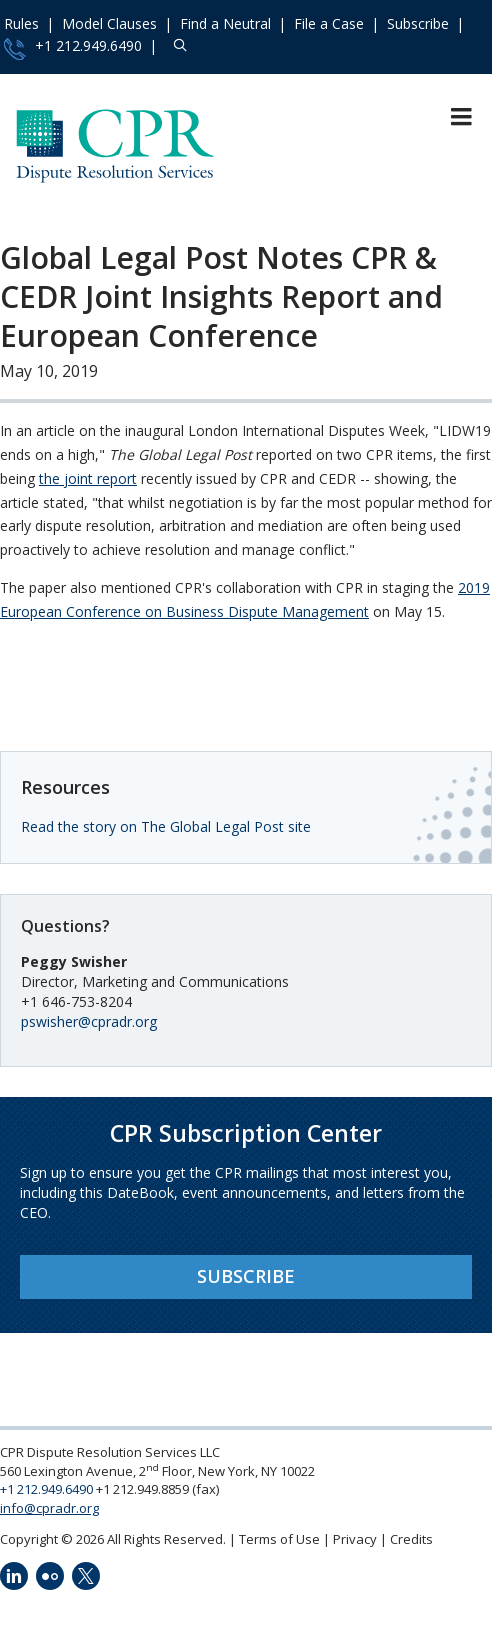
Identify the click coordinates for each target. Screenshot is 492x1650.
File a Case (329, 23)
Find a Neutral (225, 23)
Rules (21, 23)
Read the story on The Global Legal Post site (166, 826)
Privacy (355, 1539)
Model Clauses (109, 23)
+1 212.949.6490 (73, 48)
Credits (411, 1539)
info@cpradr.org (49, 1508)
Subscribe (418, 23)
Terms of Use (279, 1539)
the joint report (88, 478)
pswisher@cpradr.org (89, 1021)
